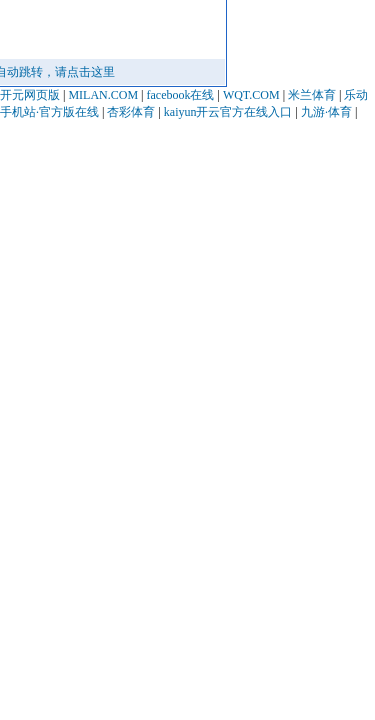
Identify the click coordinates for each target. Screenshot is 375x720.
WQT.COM (251, 95)
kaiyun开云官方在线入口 (228, 112)
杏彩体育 (131, 112)
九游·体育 (326, 112)
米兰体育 (312, 95)
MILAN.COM (103, 95)
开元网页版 (30, 95)
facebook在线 (180, 95)
